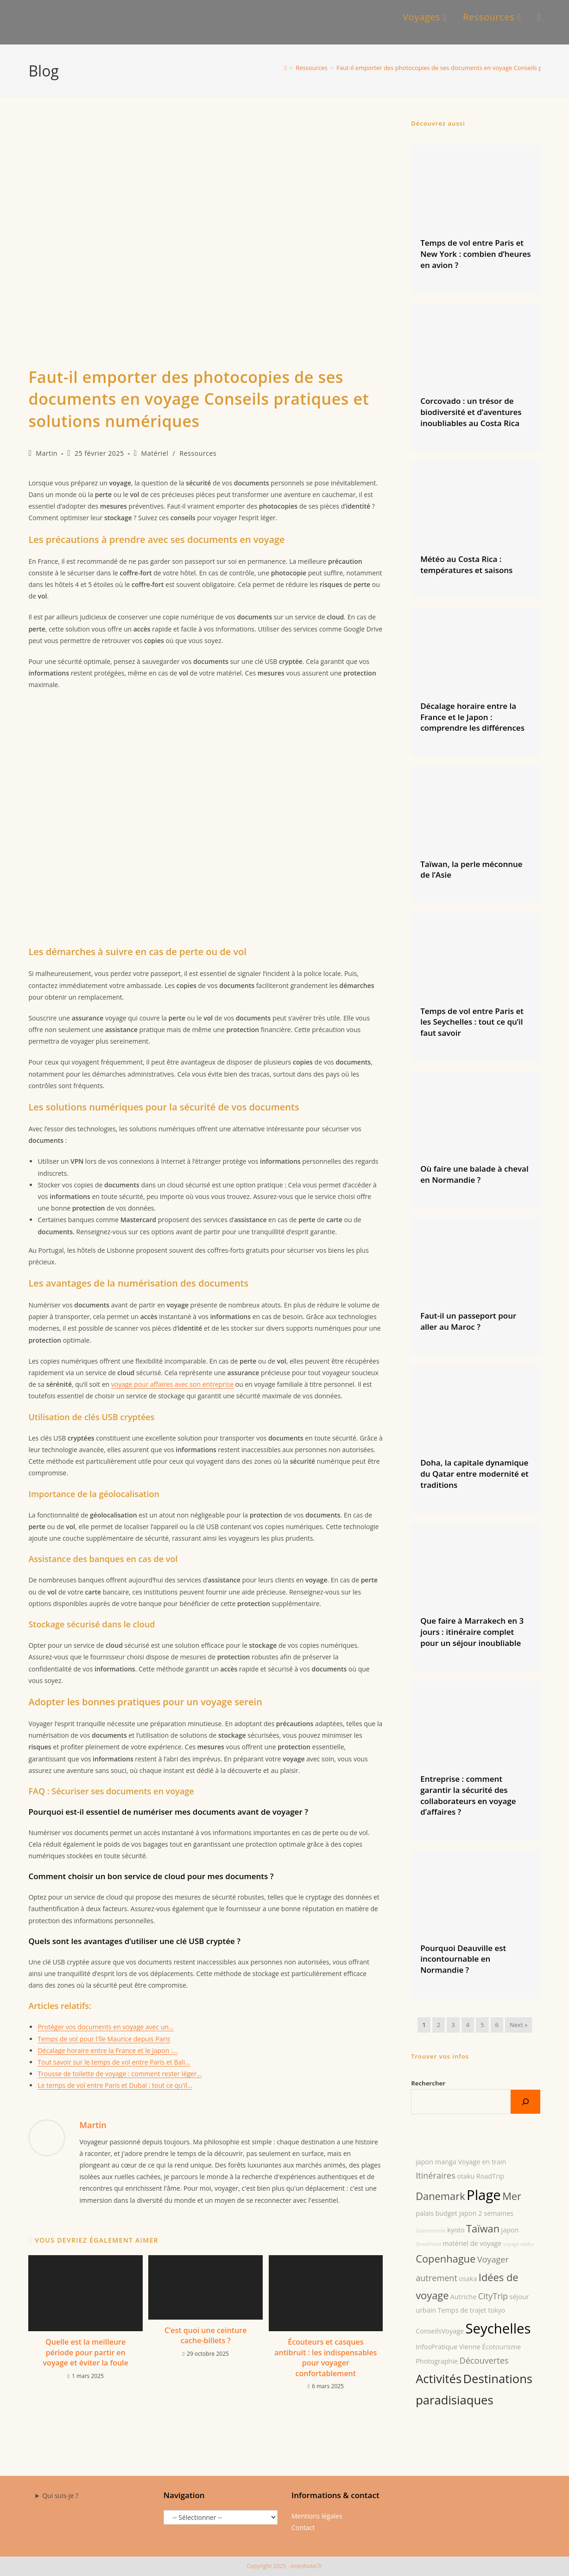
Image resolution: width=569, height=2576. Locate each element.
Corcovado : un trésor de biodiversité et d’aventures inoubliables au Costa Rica (470, 411)
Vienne (469, 2346)
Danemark (440, 2196)
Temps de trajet (462, 2310)
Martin (46, 453)
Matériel (155, 453)
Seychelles (498, 2328)
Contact (303, 2527)
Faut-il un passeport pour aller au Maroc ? (468, 1321)
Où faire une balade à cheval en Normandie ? (474, 1174)
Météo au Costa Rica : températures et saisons (466, 564)
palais (425, 2213)
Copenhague (445, 2258)
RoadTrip (490, 2176)
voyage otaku (518, 2244)
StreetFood (428, 2244)
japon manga (436, 2161)
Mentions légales (316, 2516)
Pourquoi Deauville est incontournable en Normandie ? (463, 1959)
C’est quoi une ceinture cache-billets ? (205, 2335)
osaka (468, 2278)
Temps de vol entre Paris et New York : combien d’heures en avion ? (475, 253)
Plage (484, 2195)
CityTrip (493, 2296)
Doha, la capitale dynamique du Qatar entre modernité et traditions (474, 1473)
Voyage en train (482, 2161)
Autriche (463, 2296)
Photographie (437, 2361)
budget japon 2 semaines (474, 2213)
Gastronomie (431, 2230)
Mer (511, 2196)
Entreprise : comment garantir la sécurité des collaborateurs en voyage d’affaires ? (468, 1795)
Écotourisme (501, 2346)
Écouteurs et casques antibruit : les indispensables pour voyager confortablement (325, 2357)
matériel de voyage (472, 2243)
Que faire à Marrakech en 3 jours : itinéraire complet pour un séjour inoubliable (472, 1631)
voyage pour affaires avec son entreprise (172, 1384)
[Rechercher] (525, 2101)
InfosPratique (436, 2346)
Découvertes (484, 2360)
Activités (439, 2379)
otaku (465, 2176)
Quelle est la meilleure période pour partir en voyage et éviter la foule (85, 2352)
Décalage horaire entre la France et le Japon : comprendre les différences (472, 717)
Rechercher (428, 2083)
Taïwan (482, 2228)
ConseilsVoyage (440, 2331)
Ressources (198, 453)
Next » (518, 2025)
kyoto (455, 2229)
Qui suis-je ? (60, 2495)
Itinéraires (435, 2175)
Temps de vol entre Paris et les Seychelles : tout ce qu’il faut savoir (472, 1022)
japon (510, 2229)
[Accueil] (285, 68)
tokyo (496, 2310)
